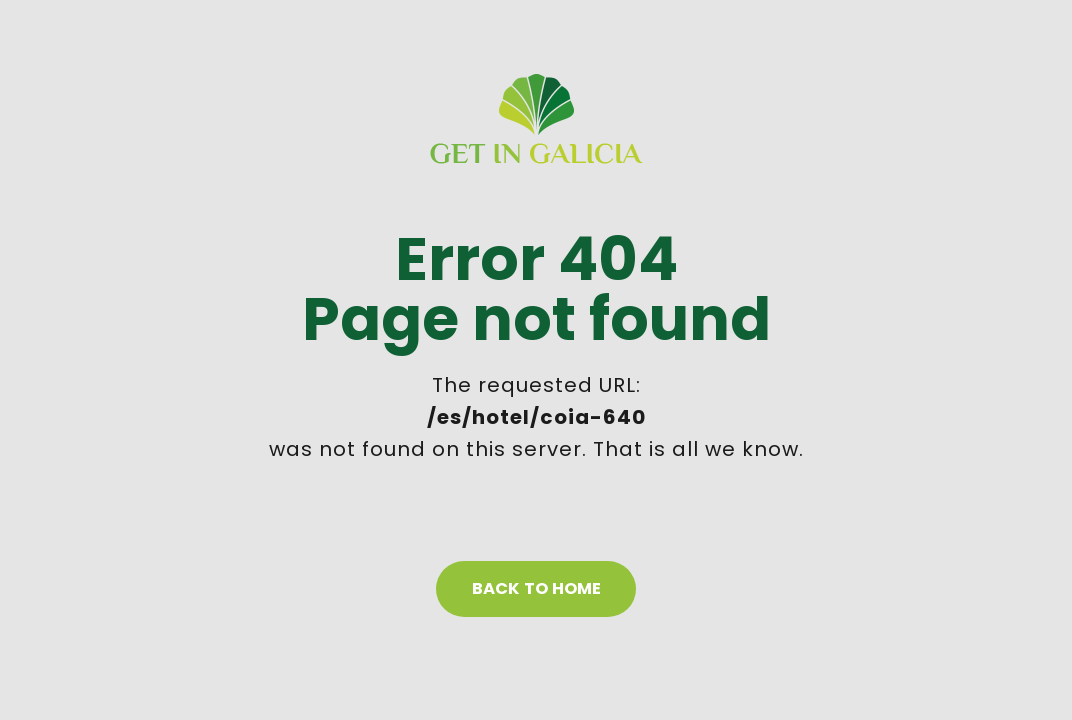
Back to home (536, 588)
